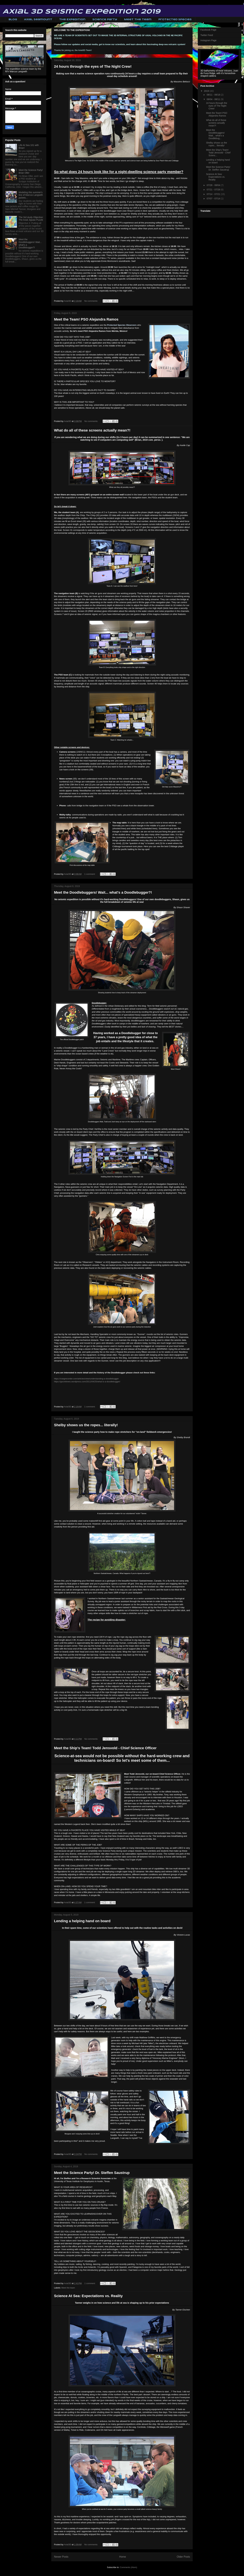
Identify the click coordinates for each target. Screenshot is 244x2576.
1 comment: (90, 874)
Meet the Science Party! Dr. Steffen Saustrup (92, 2173)
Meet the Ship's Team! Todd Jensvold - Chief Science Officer (105, 1748)
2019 (207, 91)
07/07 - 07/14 (214, 198)
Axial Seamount (38, 19)
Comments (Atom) (128, 2567)
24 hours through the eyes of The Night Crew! (93, 66)
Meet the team (68, 2288)
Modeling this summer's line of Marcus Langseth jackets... (31, 195)
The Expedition (72, 19)
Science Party (104, 19)
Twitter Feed (206, 35)
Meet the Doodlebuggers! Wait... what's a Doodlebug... (215, 134)
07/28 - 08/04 (214, 185)
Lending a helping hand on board (82, 1921)
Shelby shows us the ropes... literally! (86, 1425)
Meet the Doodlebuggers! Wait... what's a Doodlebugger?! (103, 892)
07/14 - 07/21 (214, 194)
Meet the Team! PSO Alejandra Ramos (86, 319)
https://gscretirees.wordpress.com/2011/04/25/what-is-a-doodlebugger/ (87, 1381)
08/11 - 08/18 (214, 94)
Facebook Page (208, 29)
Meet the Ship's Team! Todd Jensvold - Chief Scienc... (218, 153)
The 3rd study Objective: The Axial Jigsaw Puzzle (31, 218)
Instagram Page (208, 40)
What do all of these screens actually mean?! (92, 430)
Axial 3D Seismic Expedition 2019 (81, 12)
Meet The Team (137, 19)
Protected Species (175, 19)
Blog (13, 19)
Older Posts (183, 2556)
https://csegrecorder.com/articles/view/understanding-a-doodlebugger (86, 1378)
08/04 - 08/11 (214, 99)
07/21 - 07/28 (214, 189)
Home (122, 2556)
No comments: (91, 301)
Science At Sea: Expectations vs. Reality (88, 2296)
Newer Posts (61, 2556)
